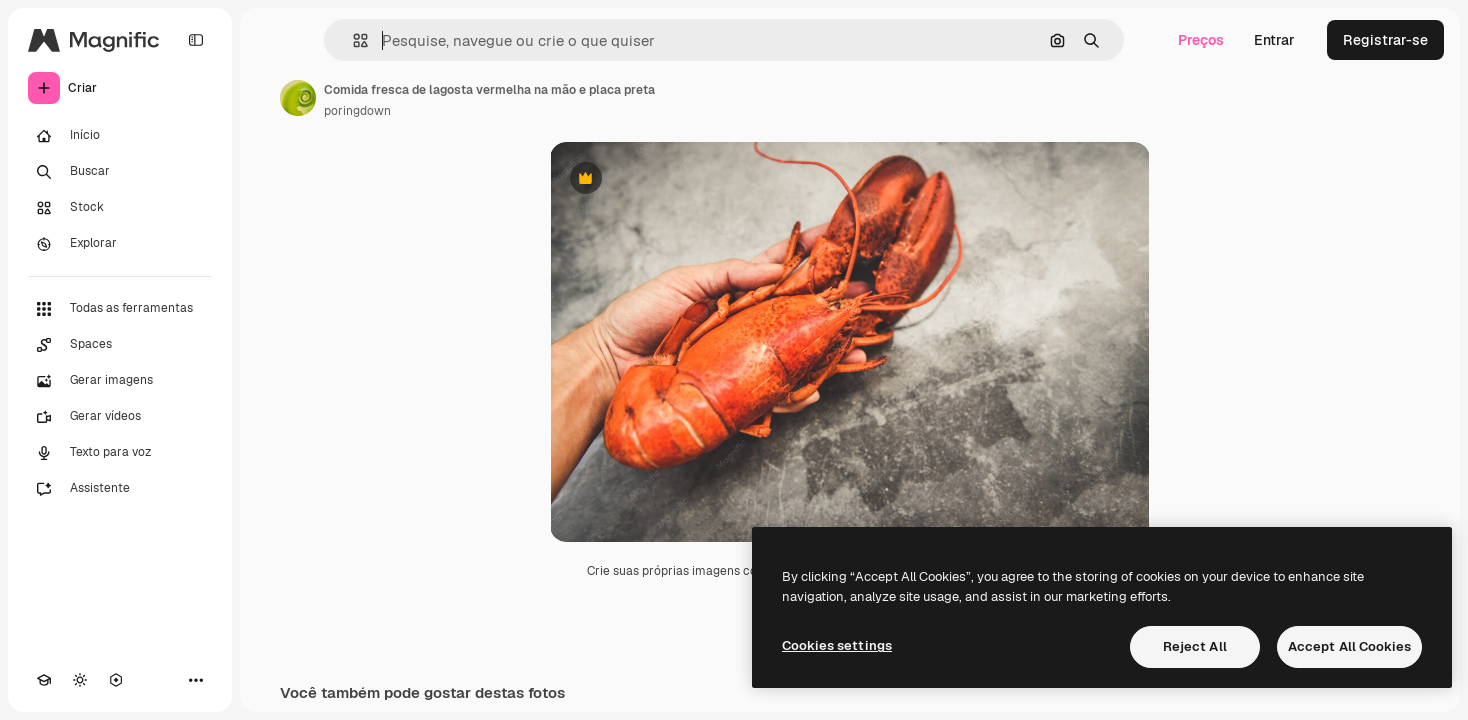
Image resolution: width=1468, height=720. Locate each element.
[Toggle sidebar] (196, 40)
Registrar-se (1385, 40)
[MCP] (116, 680)
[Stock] (120, 208)
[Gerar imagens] (120, 381)
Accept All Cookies (1349, 646)
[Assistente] (120, 489)
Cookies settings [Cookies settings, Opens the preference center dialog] (837, 645)
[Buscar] (120, 172)
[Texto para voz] (120, 453)
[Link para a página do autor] (298, 98)
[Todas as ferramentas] (120, 309)
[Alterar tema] (80, 680)
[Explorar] (120, 244)
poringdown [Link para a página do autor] (357, 111)
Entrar (1274, 40)
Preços (1201, 40)
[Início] (120, 136)
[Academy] (44, 680)
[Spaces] (120, 345)
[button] (352, 40)
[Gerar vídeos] (120, 417)
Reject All (1195, 646)
